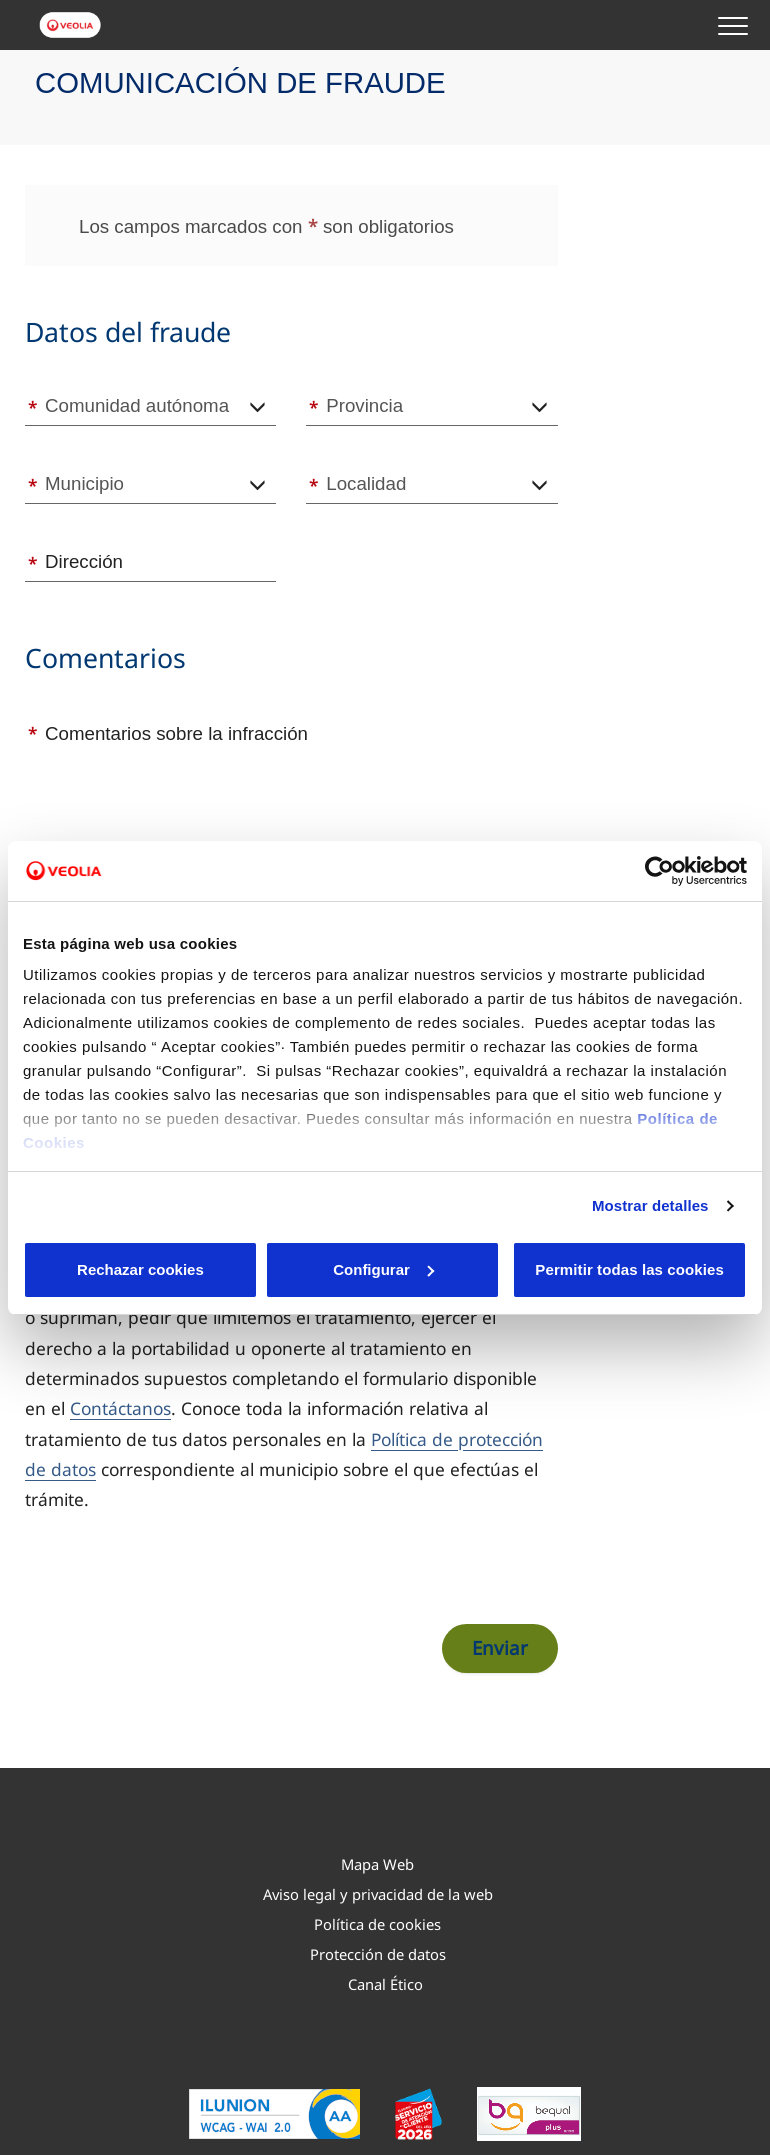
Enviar (500, 1647)
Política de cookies (377, 1924)
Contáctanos (120, 1408)
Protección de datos (378, 1954)
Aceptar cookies (420, 1269)
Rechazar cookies (99, 1269)
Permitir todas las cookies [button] (627, 1269)
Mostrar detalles (650, 1193)
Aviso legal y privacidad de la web (378, 1894)
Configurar (260, 1269)
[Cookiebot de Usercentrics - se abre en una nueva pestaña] (659, 859)
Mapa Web (377, 1864)
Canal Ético (385, 1984)
